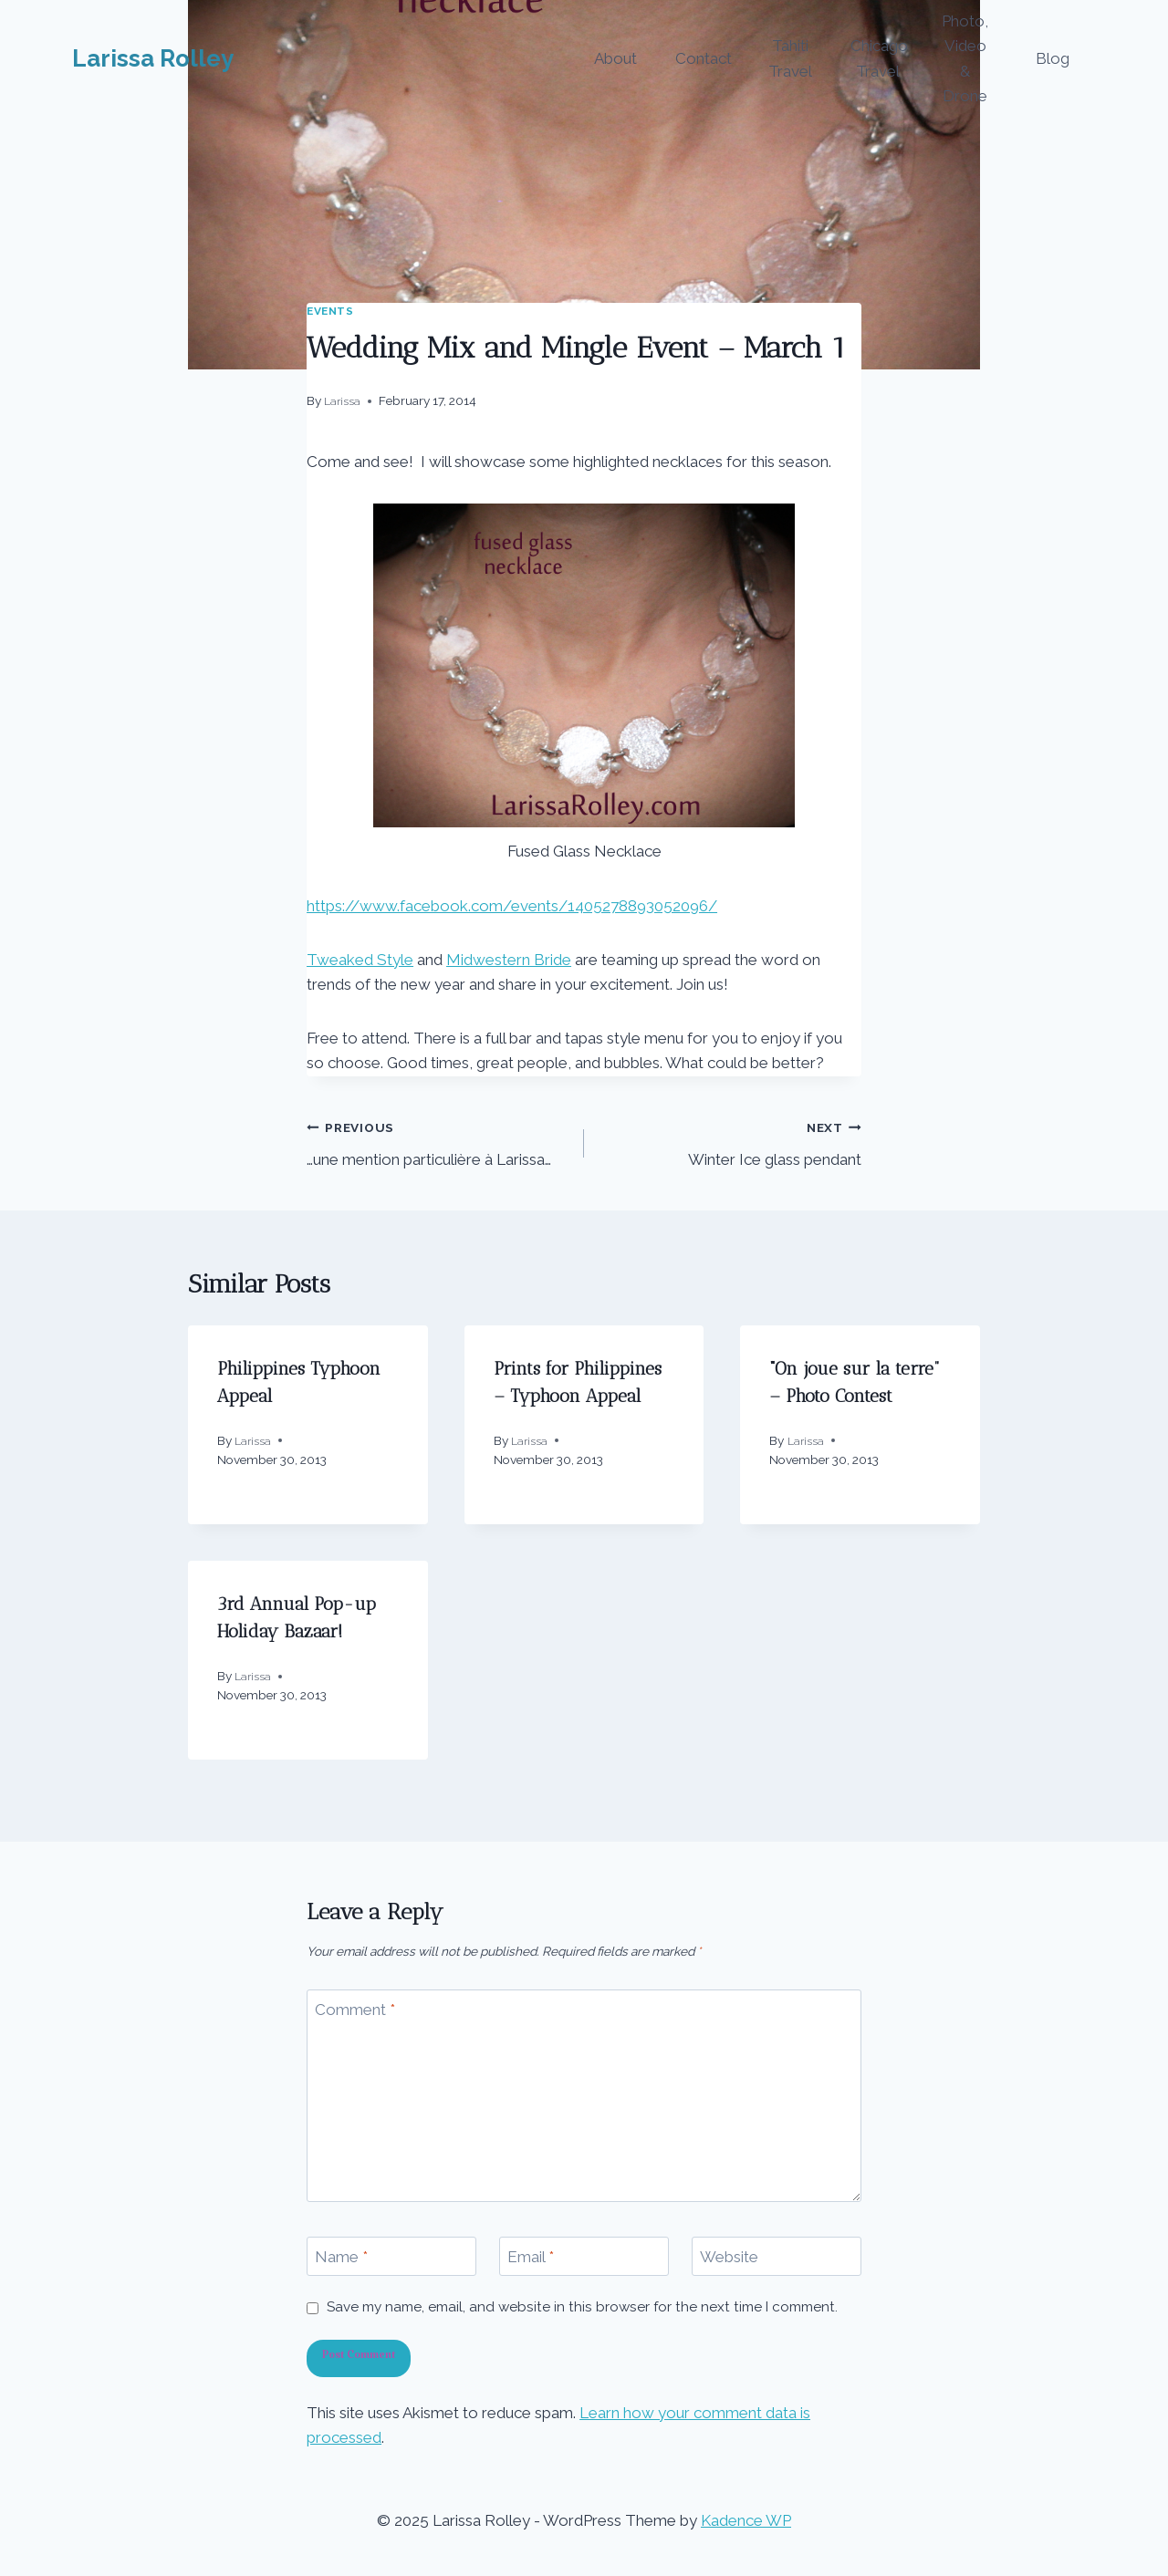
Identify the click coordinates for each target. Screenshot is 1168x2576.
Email (530, 2257)
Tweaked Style (360, 959)
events (330, 311)
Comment (355, 2009)
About (615, 58)
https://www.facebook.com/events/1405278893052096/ (512, 906)
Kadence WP (746, 2520)
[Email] (584, 2256)
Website (729, 2257)
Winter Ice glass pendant (730, 1142)
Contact (703, 58)
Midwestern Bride (508, 959)
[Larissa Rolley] (153, 59)
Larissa (342, 401)
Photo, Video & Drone (965, 58)
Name (341, 2257)
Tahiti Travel (790, 57)
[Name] (391, 2256)
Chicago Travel (879, 57)
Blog (1052, 58)
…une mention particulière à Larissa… (437, 1142)
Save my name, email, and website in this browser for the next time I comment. (582, 2307)
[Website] (776, 2256)
